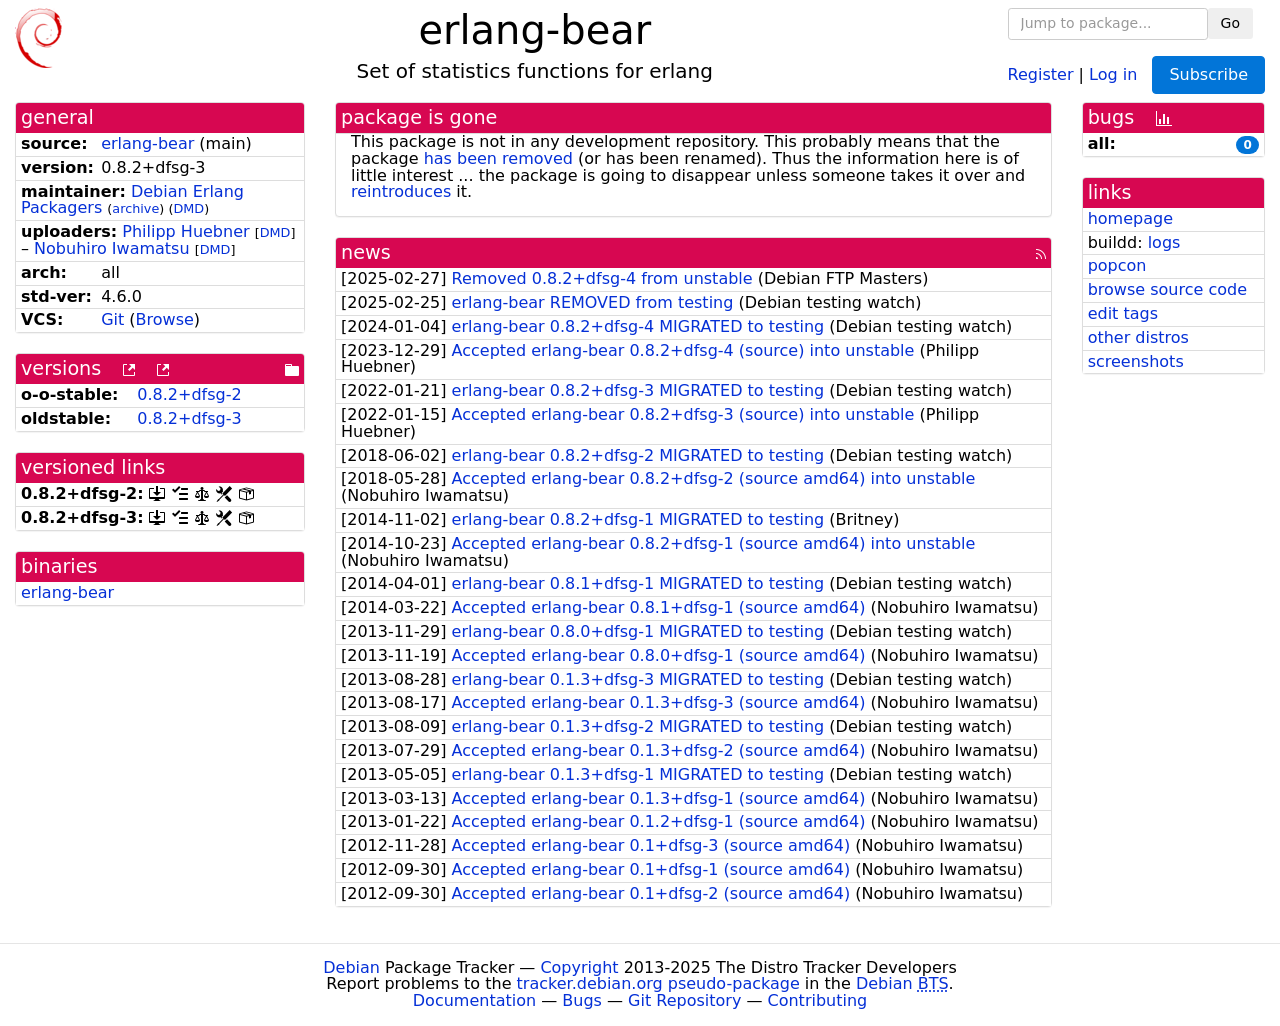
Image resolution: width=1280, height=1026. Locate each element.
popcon (1117, 265)
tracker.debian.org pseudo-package (658, 983)
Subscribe (1208, 74)
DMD (188, 208)
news (366, 252)
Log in (1113, 73)
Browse (165, 319)
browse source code (1167, 289)
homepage (1130, 218)
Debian (351, 967)
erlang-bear (147, 143)
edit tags (1123, 313)
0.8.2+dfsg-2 (189, 394)
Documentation (474, 1000)
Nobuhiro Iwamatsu (112, 248)
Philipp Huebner (185, 231)
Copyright (579, 967)
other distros (1138, 337)
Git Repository (684, 1000)
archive (135, 208)
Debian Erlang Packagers (132, 200)
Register (1041, 73)
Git (112, 319)
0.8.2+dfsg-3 (189, 418)
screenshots (1136, 361)
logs (1164, 242)
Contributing (818, 1000)
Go (1230, 23)
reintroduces (401, 191)
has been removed (498, 158)
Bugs (582, 1000)
